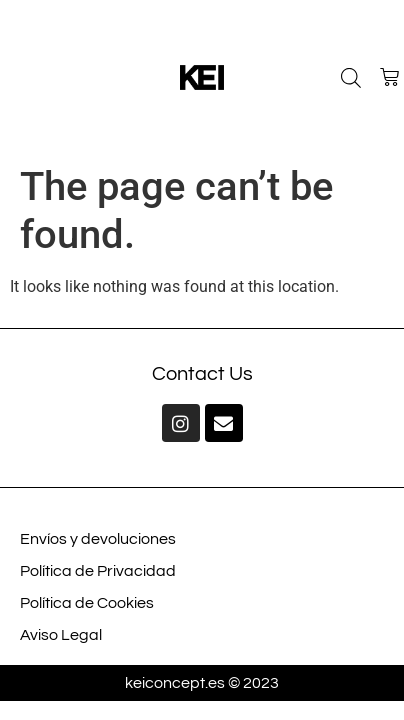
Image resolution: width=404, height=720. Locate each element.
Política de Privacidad (98, 571)
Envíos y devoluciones (98, 539)
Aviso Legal (61, 635)
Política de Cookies (87, 603)
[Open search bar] (351, 78)
